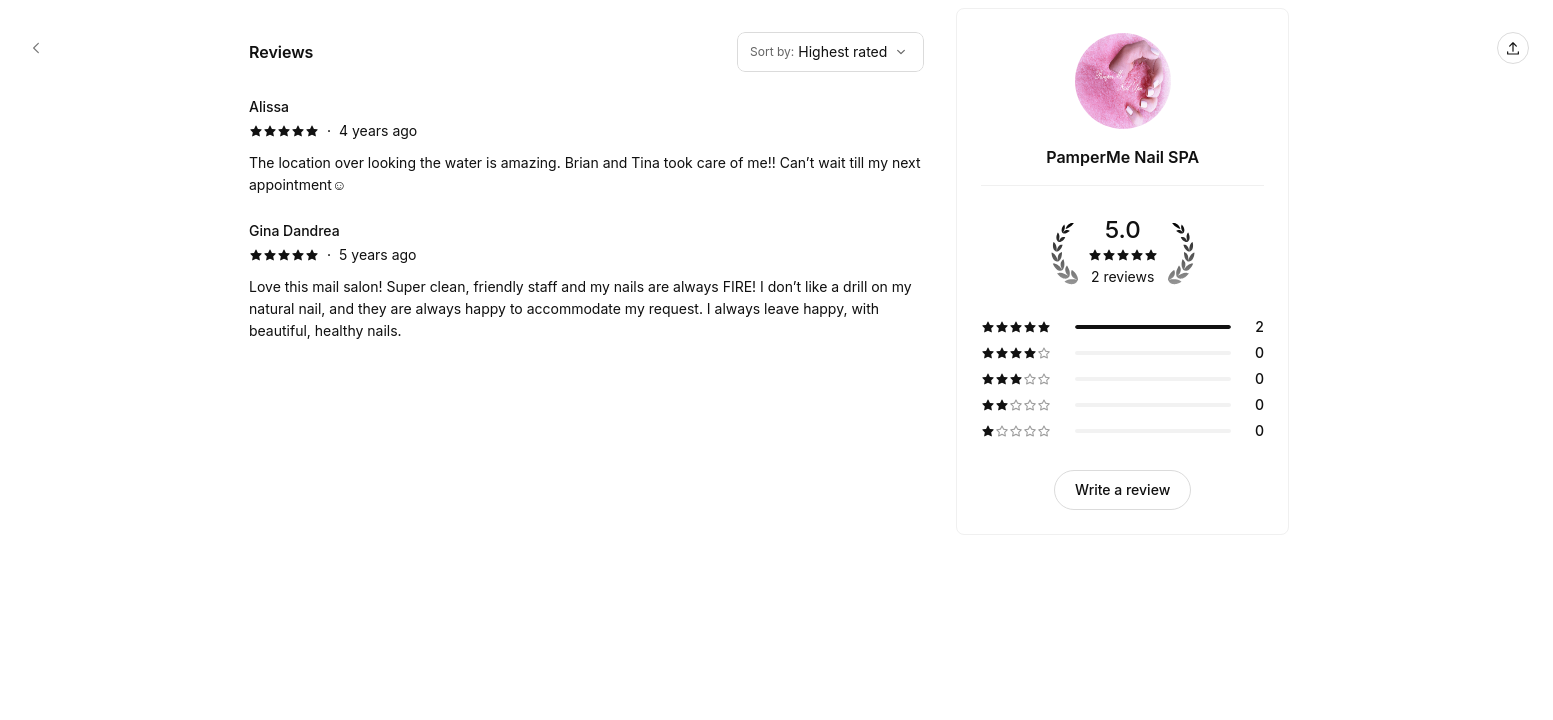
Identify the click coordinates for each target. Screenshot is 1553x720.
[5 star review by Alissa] (586, 146)
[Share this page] (1513, 48)
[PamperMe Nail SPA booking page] (36, 48)
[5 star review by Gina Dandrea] (586, 281)
